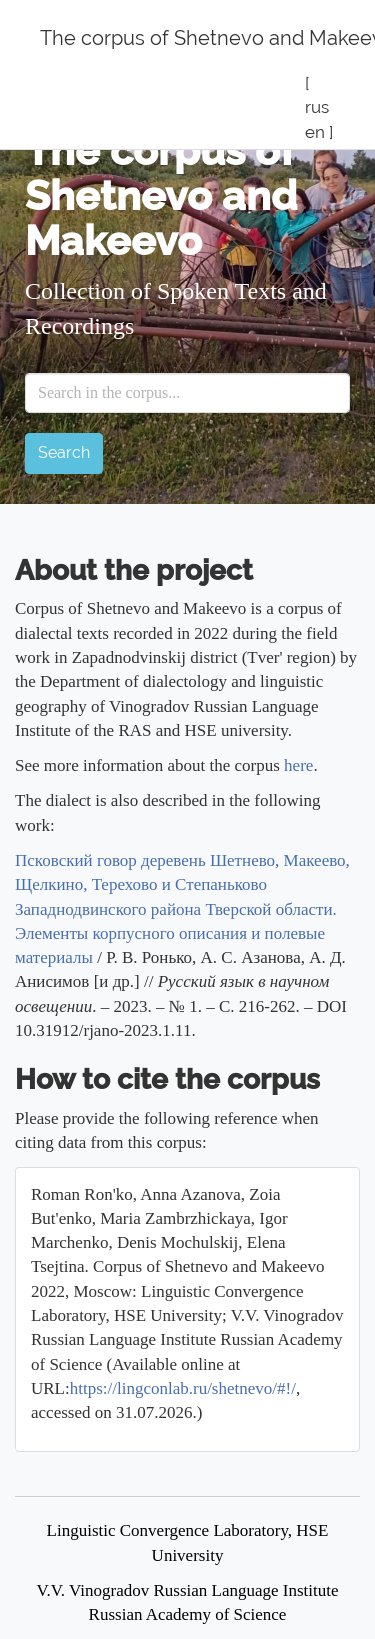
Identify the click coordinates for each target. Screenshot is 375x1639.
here (298, 765)
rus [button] (317, 107)
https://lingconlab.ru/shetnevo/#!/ (183, 1388)
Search (64, 452)
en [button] (315, 132)
